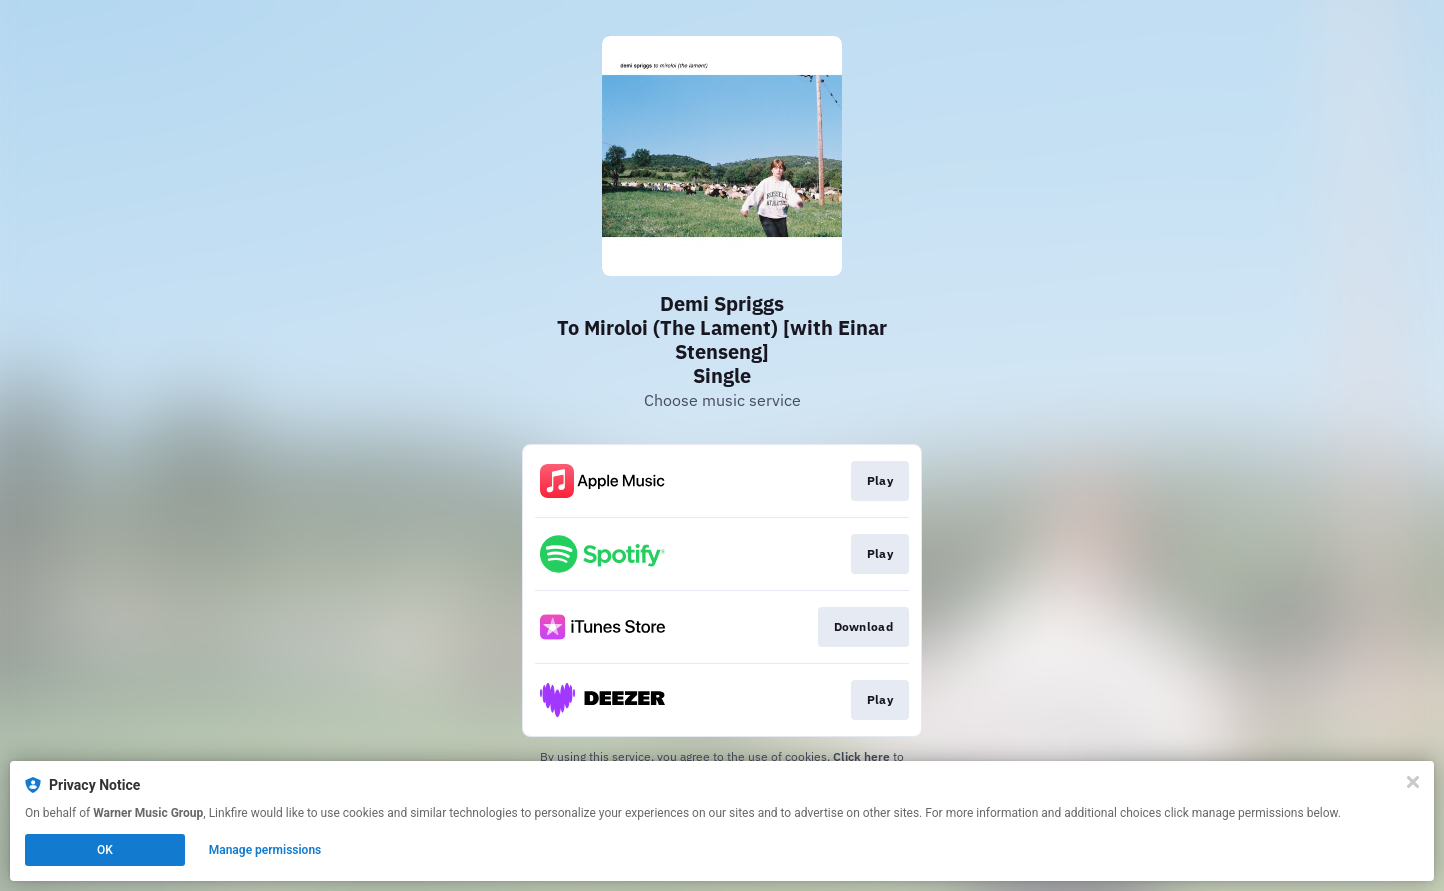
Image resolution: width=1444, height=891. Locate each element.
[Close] (1413, 782)
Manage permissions (265, 850)
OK (105, 850)
